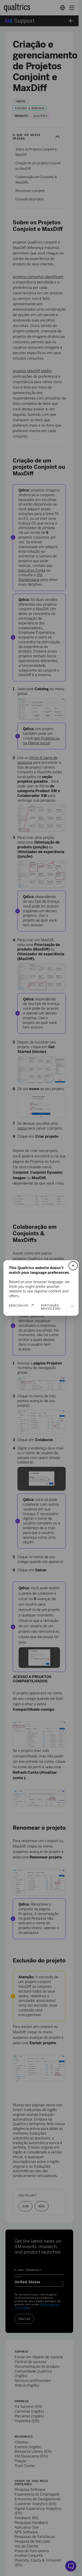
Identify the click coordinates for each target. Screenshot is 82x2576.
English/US (18, 1305)
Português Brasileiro (50, 1307)
